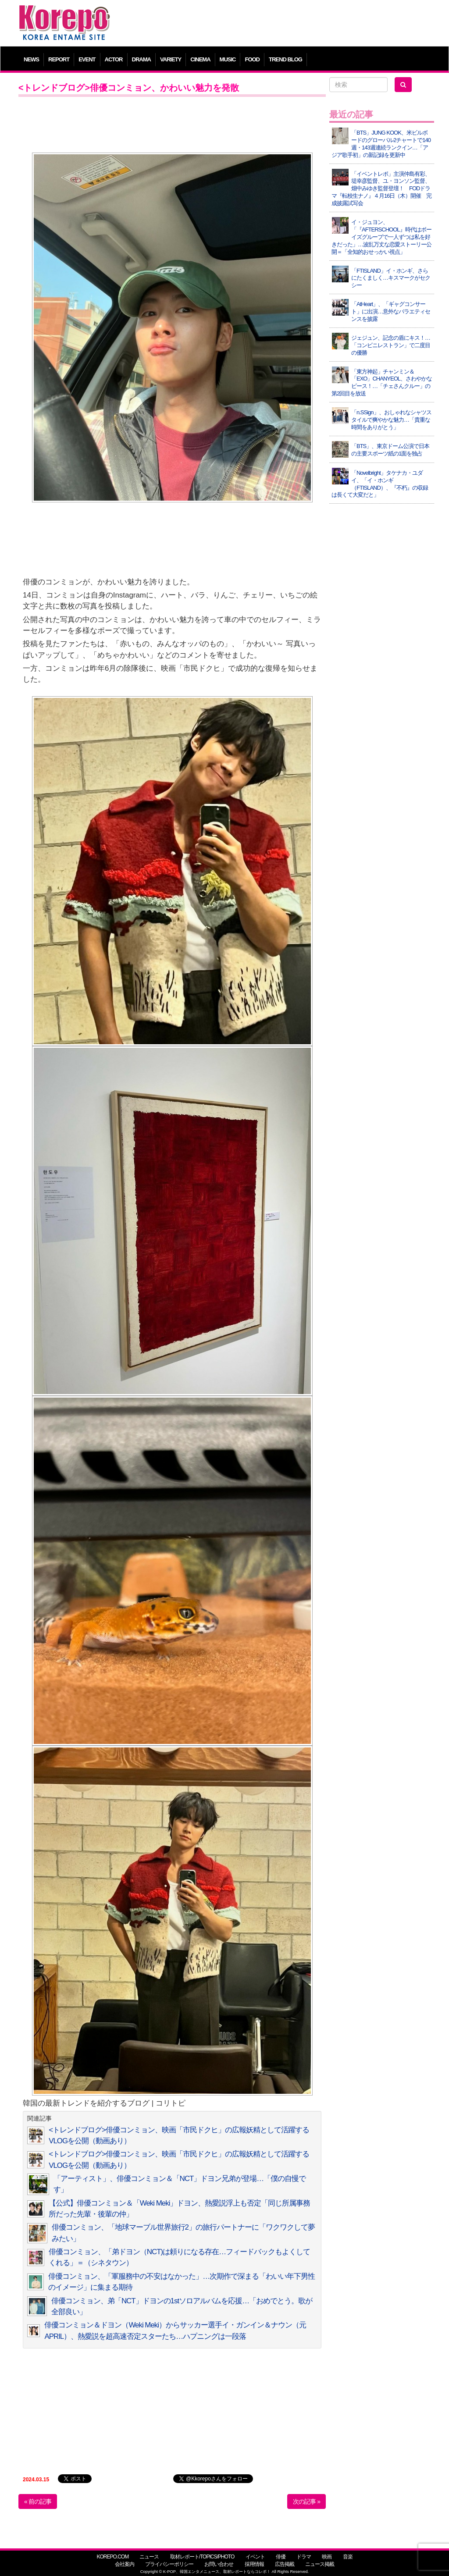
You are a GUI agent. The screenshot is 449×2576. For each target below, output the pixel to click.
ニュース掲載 (319, 2564)
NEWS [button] (31, 59)
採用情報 (254, 2564)
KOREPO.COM (112, 2557)
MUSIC (228, 59)
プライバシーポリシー (169, 2564)
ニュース (149, 2557)
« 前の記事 (37, 2501)
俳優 (280, 2557)
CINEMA (200, 59)
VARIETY (170, 59)
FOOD (252, 59)
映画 (326, 2557)
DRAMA (141, 59)
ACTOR (114, 59)
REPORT (58, 59)
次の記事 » (306, 2501)
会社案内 (124, 2564)
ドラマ (303, 2557)
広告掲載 (284, 2564)
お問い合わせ (218, 2564)
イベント (255, 2557)
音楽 (348, 2557)
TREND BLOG (285, 59)
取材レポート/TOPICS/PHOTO (202, 2557)
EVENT (86, 59)
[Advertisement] (277, 24)
